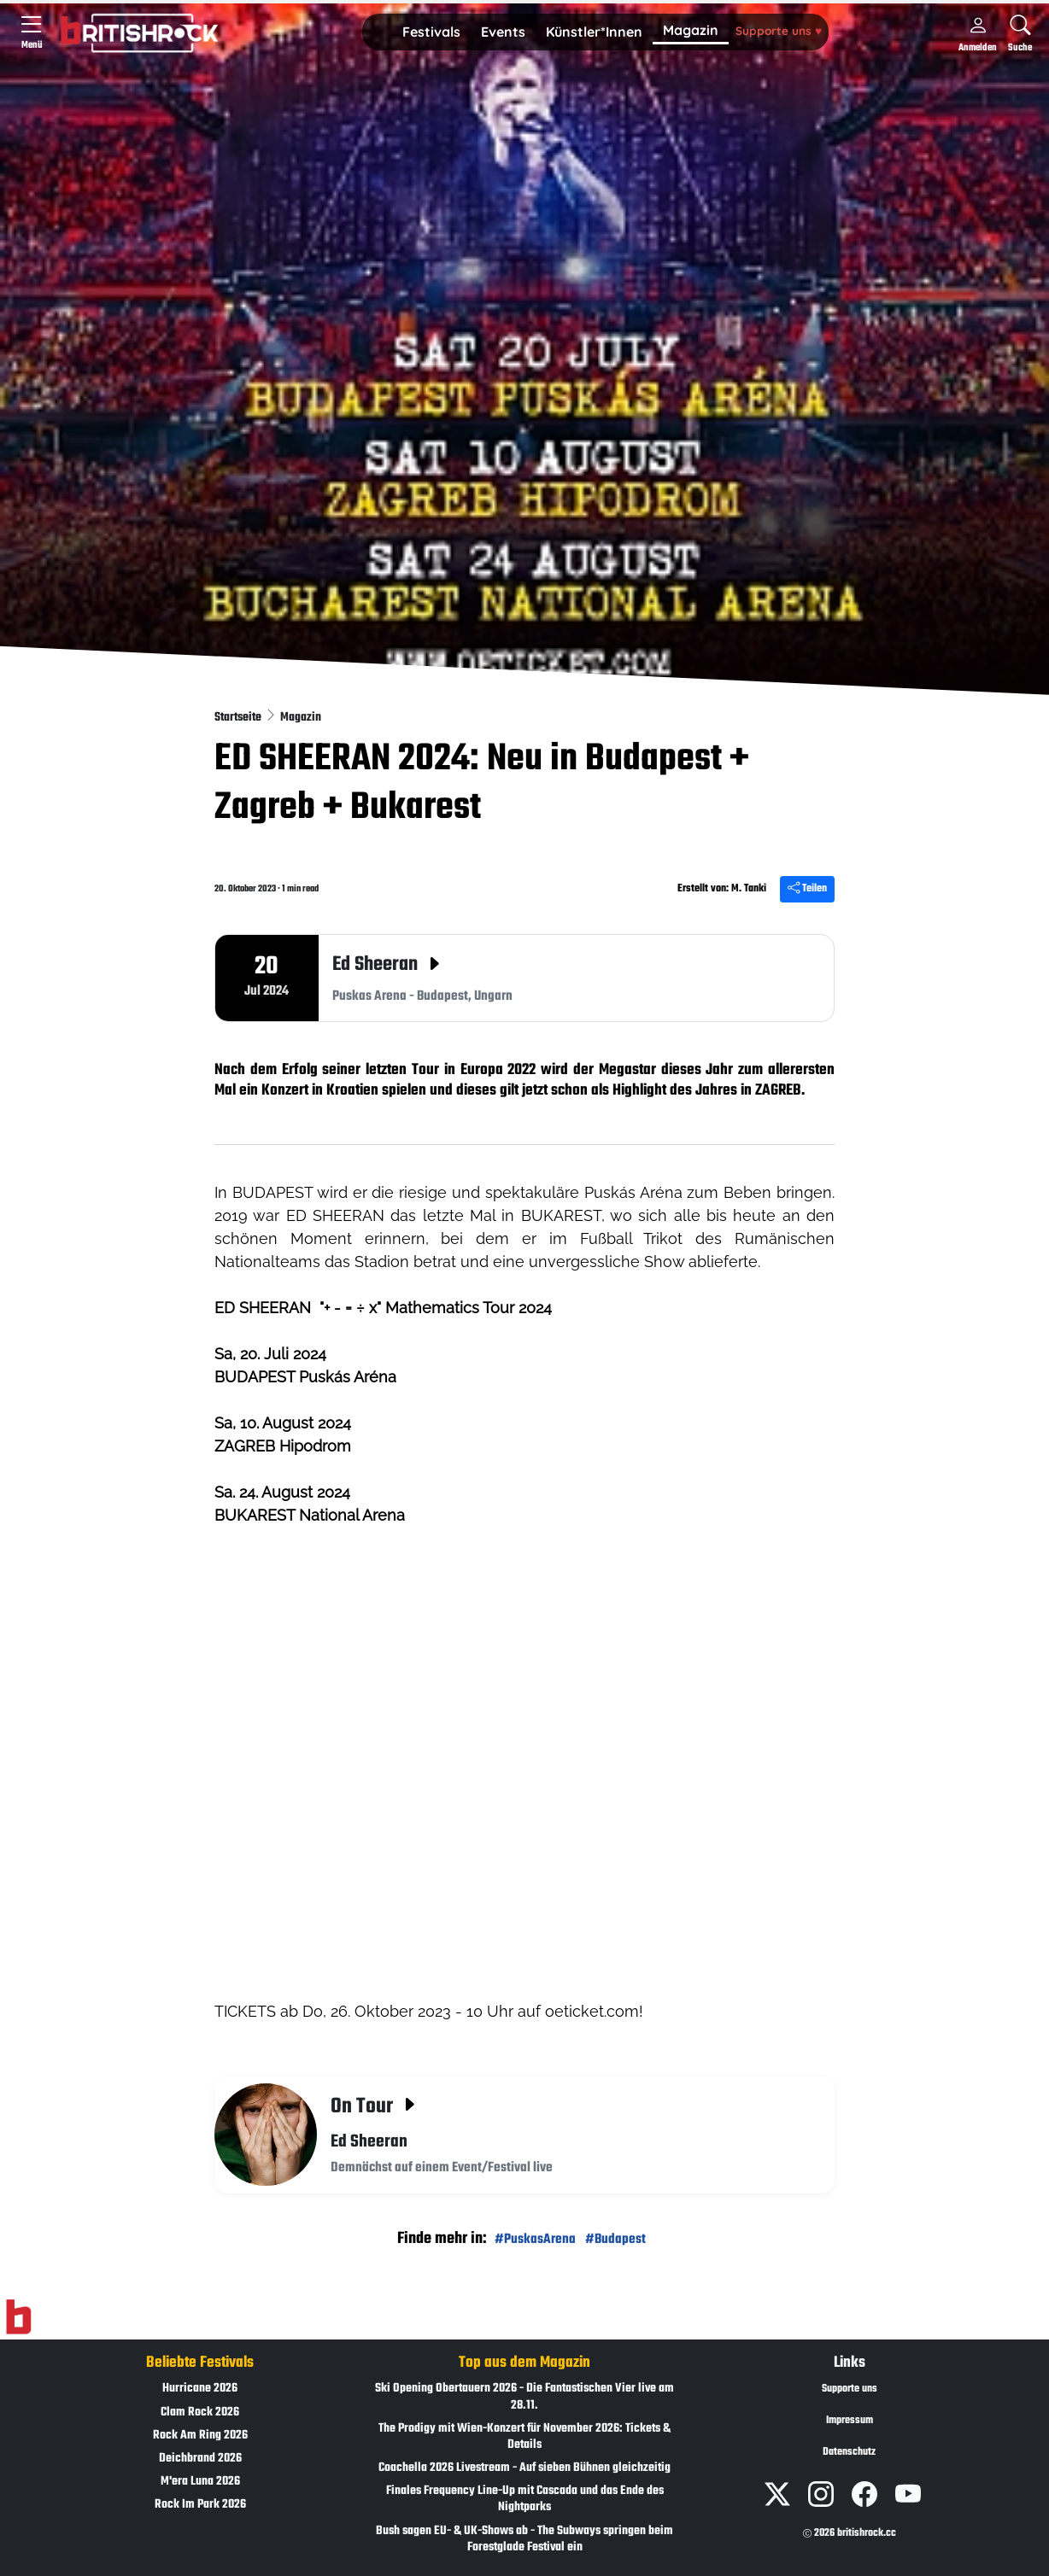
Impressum (849, 2420)
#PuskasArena (535, 2239)
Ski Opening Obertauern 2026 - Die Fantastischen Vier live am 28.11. (524, 2397)
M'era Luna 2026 (200, 2481)
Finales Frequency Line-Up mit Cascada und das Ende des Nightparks (525, 2499)
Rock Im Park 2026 (200, 2505)
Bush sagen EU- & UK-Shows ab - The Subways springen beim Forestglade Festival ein (524, 2539)
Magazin (690, 29)
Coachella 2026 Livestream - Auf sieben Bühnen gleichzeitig (524, 2468)
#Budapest (615, 2239)
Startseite (239, 717)
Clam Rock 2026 (200, 2412)
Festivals (431, 31)
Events (503, 31)
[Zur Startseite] (18, 2317)
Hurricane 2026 (199, 2388)
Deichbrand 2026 (200, 2458)
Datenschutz (849, 2452)
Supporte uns (778, 30)
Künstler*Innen (594, 31)
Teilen (807, 888)
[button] (431, 32)
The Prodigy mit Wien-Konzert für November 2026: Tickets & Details (524, 2437)
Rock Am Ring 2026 (200, 2435)
